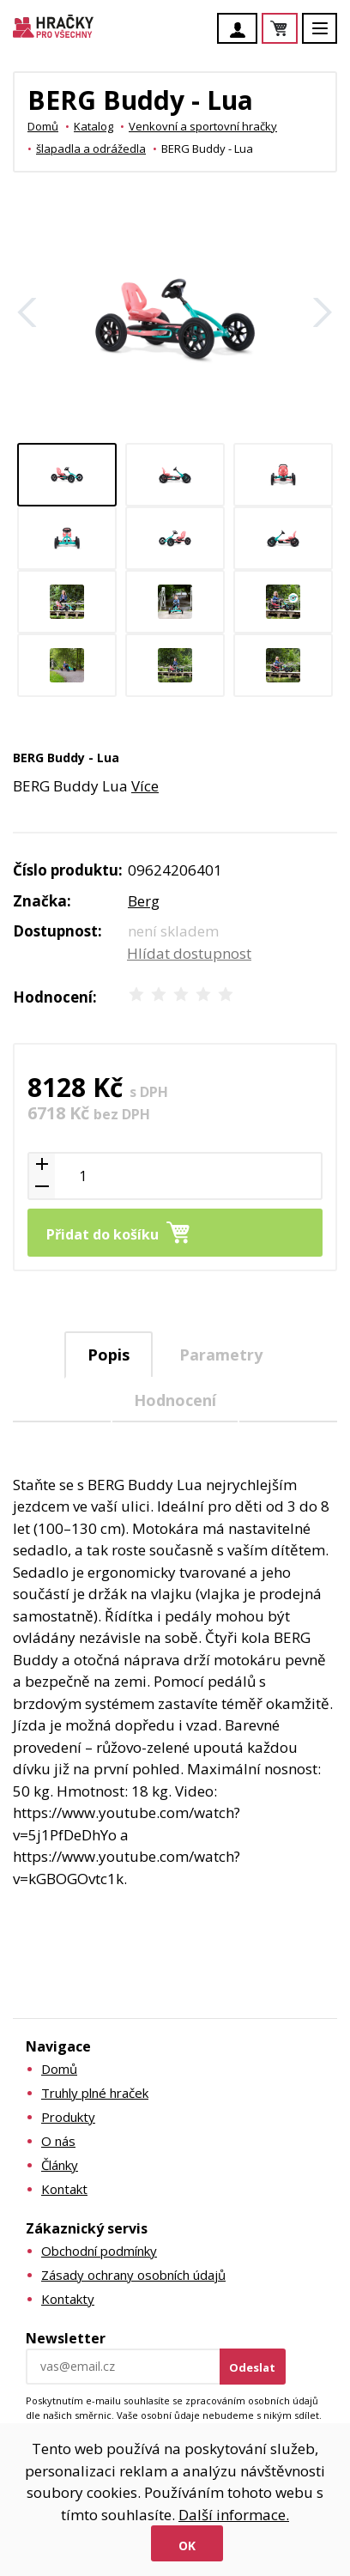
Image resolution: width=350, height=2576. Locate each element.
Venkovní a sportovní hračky (203, 126)
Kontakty (67, 2298)
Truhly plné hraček (94, 2092)
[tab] (108, 1355)
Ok (187, 2545)
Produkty (68, 2116)
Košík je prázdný (297, 29)
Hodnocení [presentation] (175, 1400)
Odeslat (252, 2367)
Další (322, 312)
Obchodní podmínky (99, 2250)
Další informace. (233, 2514)
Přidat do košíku (102, 1234)
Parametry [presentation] (220, 1354)
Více (145, 786)
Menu (329, 36)
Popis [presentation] (109, 1354)
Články (59, 2164)
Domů (42, 126)
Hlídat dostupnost (189, 953)
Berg (144, 901)
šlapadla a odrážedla (91, 148)
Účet (241, 30)
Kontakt (64, 2188)
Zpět (27, 312)
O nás (58, 2140)
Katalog (93, 126)
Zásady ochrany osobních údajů (133, 2274)
